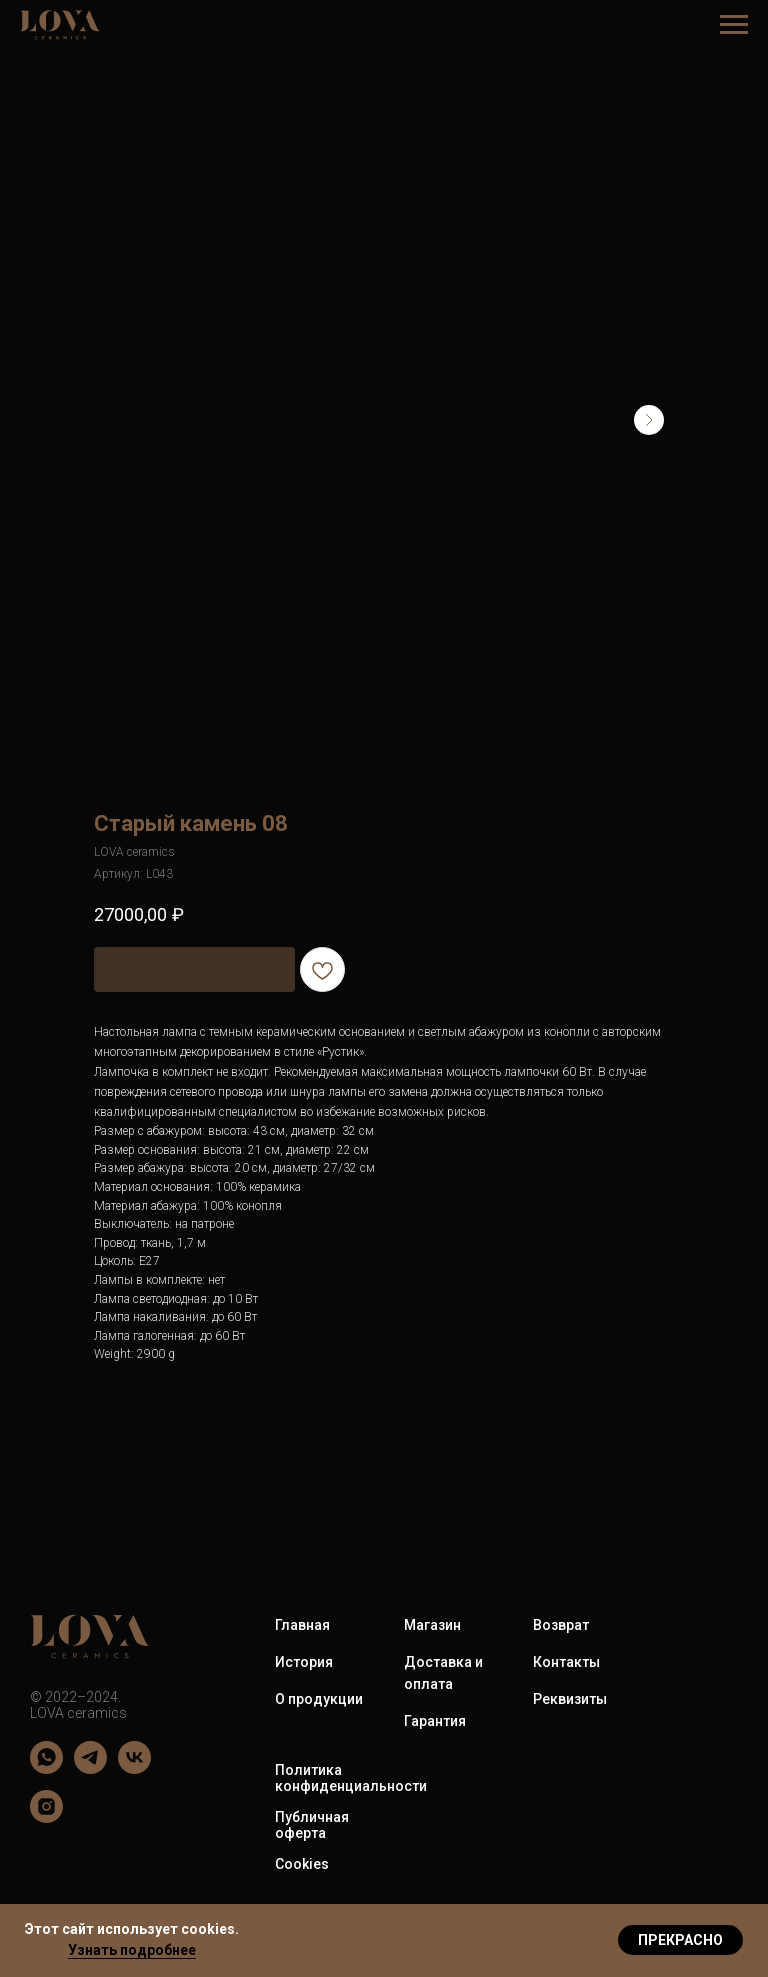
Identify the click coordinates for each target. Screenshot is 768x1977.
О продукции (319, 1699)
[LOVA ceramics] (46, 1768)
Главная (302, 1625)
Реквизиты (570, 1699)
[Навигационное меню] (734, 25)
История (304, 1662)
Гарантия (435, 1721)
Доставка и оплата (443, 1673)
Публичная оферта (312, 1825)
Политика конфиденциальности (351, 1778)
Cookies (302, 1864)
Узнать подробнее (132, 1950)
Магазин (432, 1625)
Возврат (561, 1625)
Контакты (566, 1662)
